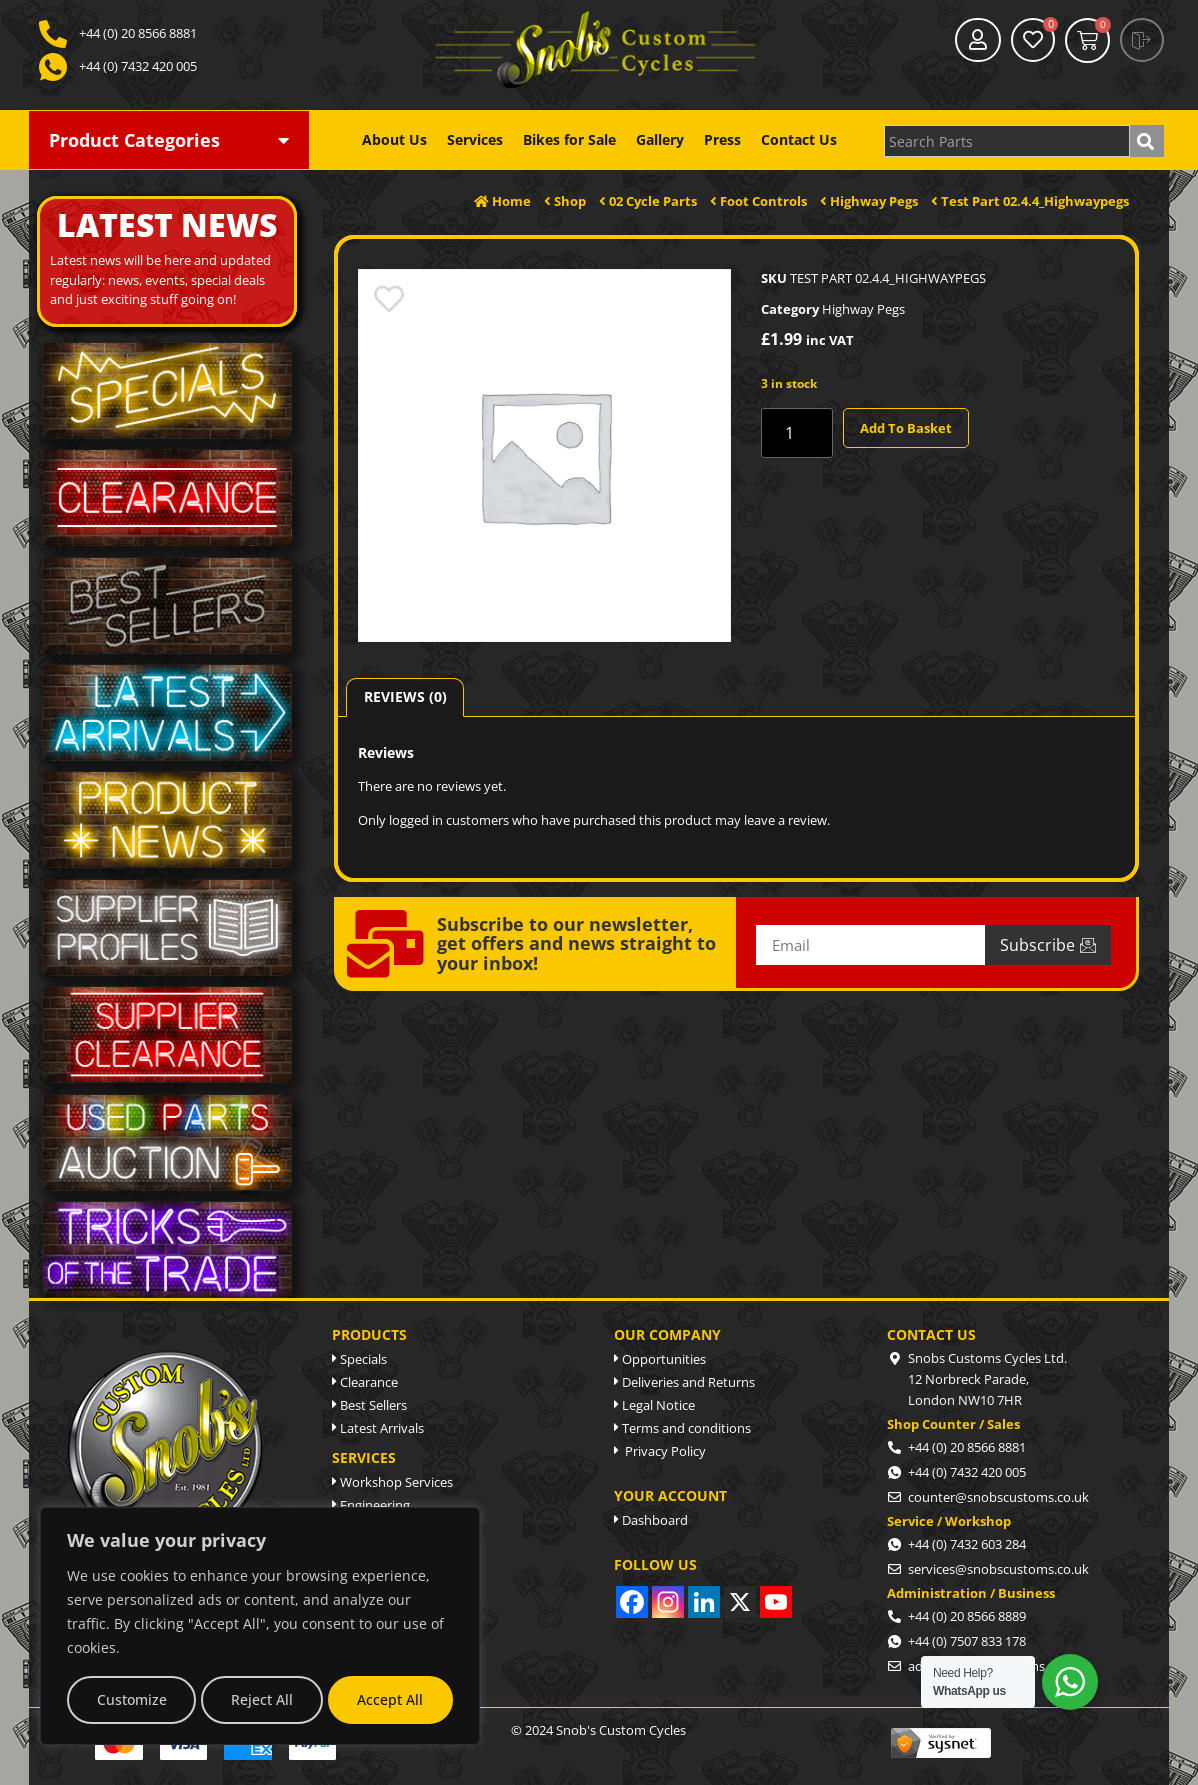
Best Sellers (369, 1405)
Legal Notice (654, 1405)
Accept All (390, 1699)
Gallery (660, 140)
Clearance (365, 1382)
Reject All (262, 1699)
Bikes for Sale (569, 140)
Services (475, 140)
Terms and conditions (682, 1428)
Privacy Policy (660, 1451)
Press (722, 140)
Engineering (371, 1505)
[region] (260, 1626)
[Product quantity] (797, 433)
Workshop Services (392, 1482)
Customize (132, 1699)
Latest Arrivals (378, 1428)
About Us (394, 140)
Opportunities (660, 1359)
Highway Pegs (863, 309)
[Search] (1147, 141)
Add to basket (906, 428)
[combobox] (1007, 141)
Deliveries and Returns (684, 1382)
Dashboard (651, 1520)
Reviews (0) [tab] (405, 696)
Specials (359, 1359)
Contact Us (799, 140)
